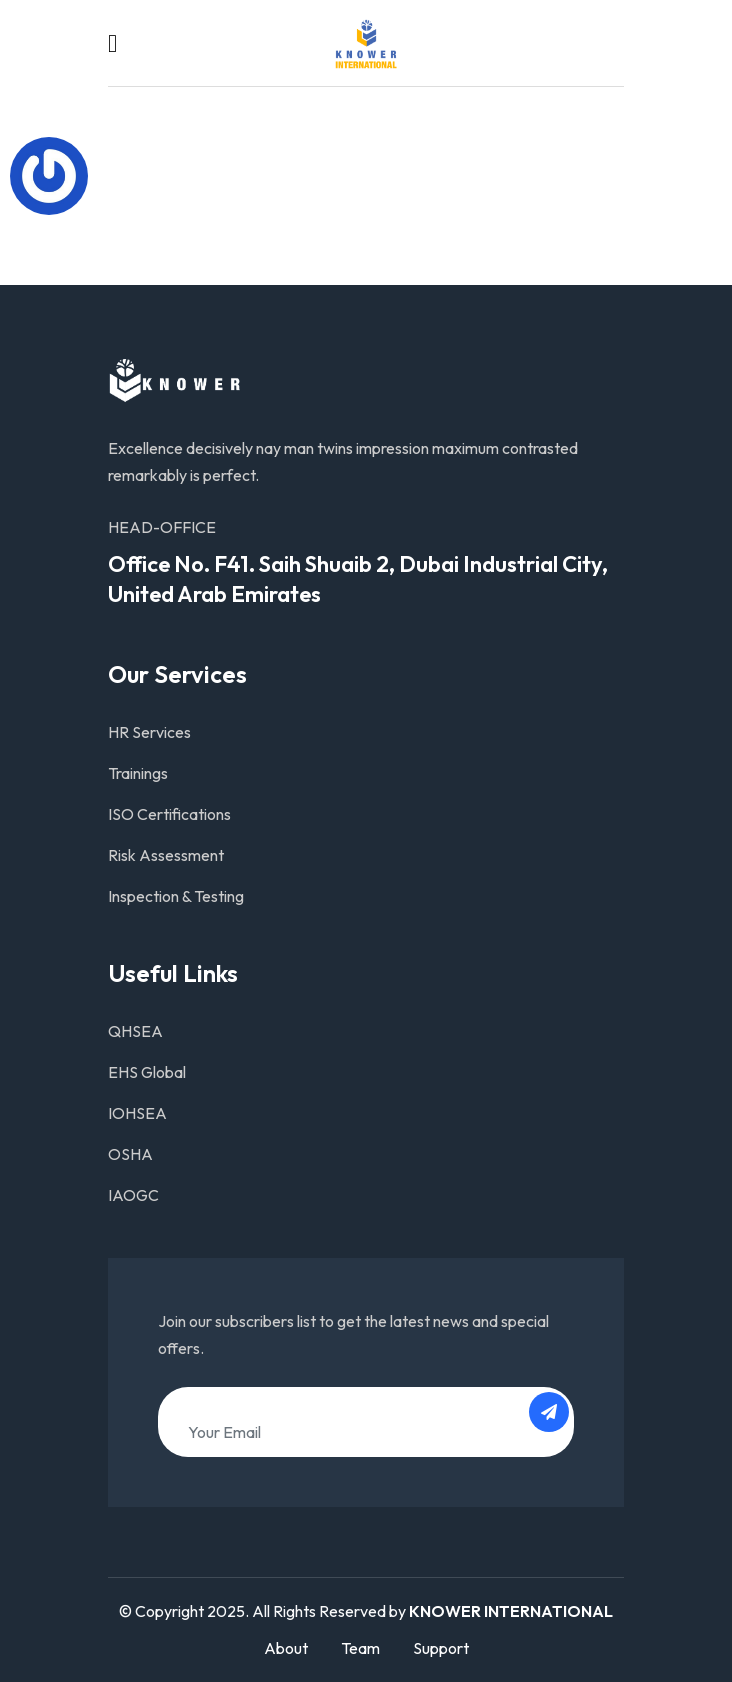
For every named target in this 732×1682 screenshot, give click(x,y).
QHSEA (135, 1031)
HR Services (149, 732)
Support (441, 1648)
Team (360, 1648)
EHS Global (147, 1072)
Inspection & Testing (176, 896)
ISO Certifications (169, 814)
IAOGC (133, 1195)
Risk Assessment (166, 855)
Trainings (138, 773)
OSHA (130, 1154)
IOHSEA (137, 1113)
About (286, 1648)
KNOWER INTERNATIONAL (511, 1611)
